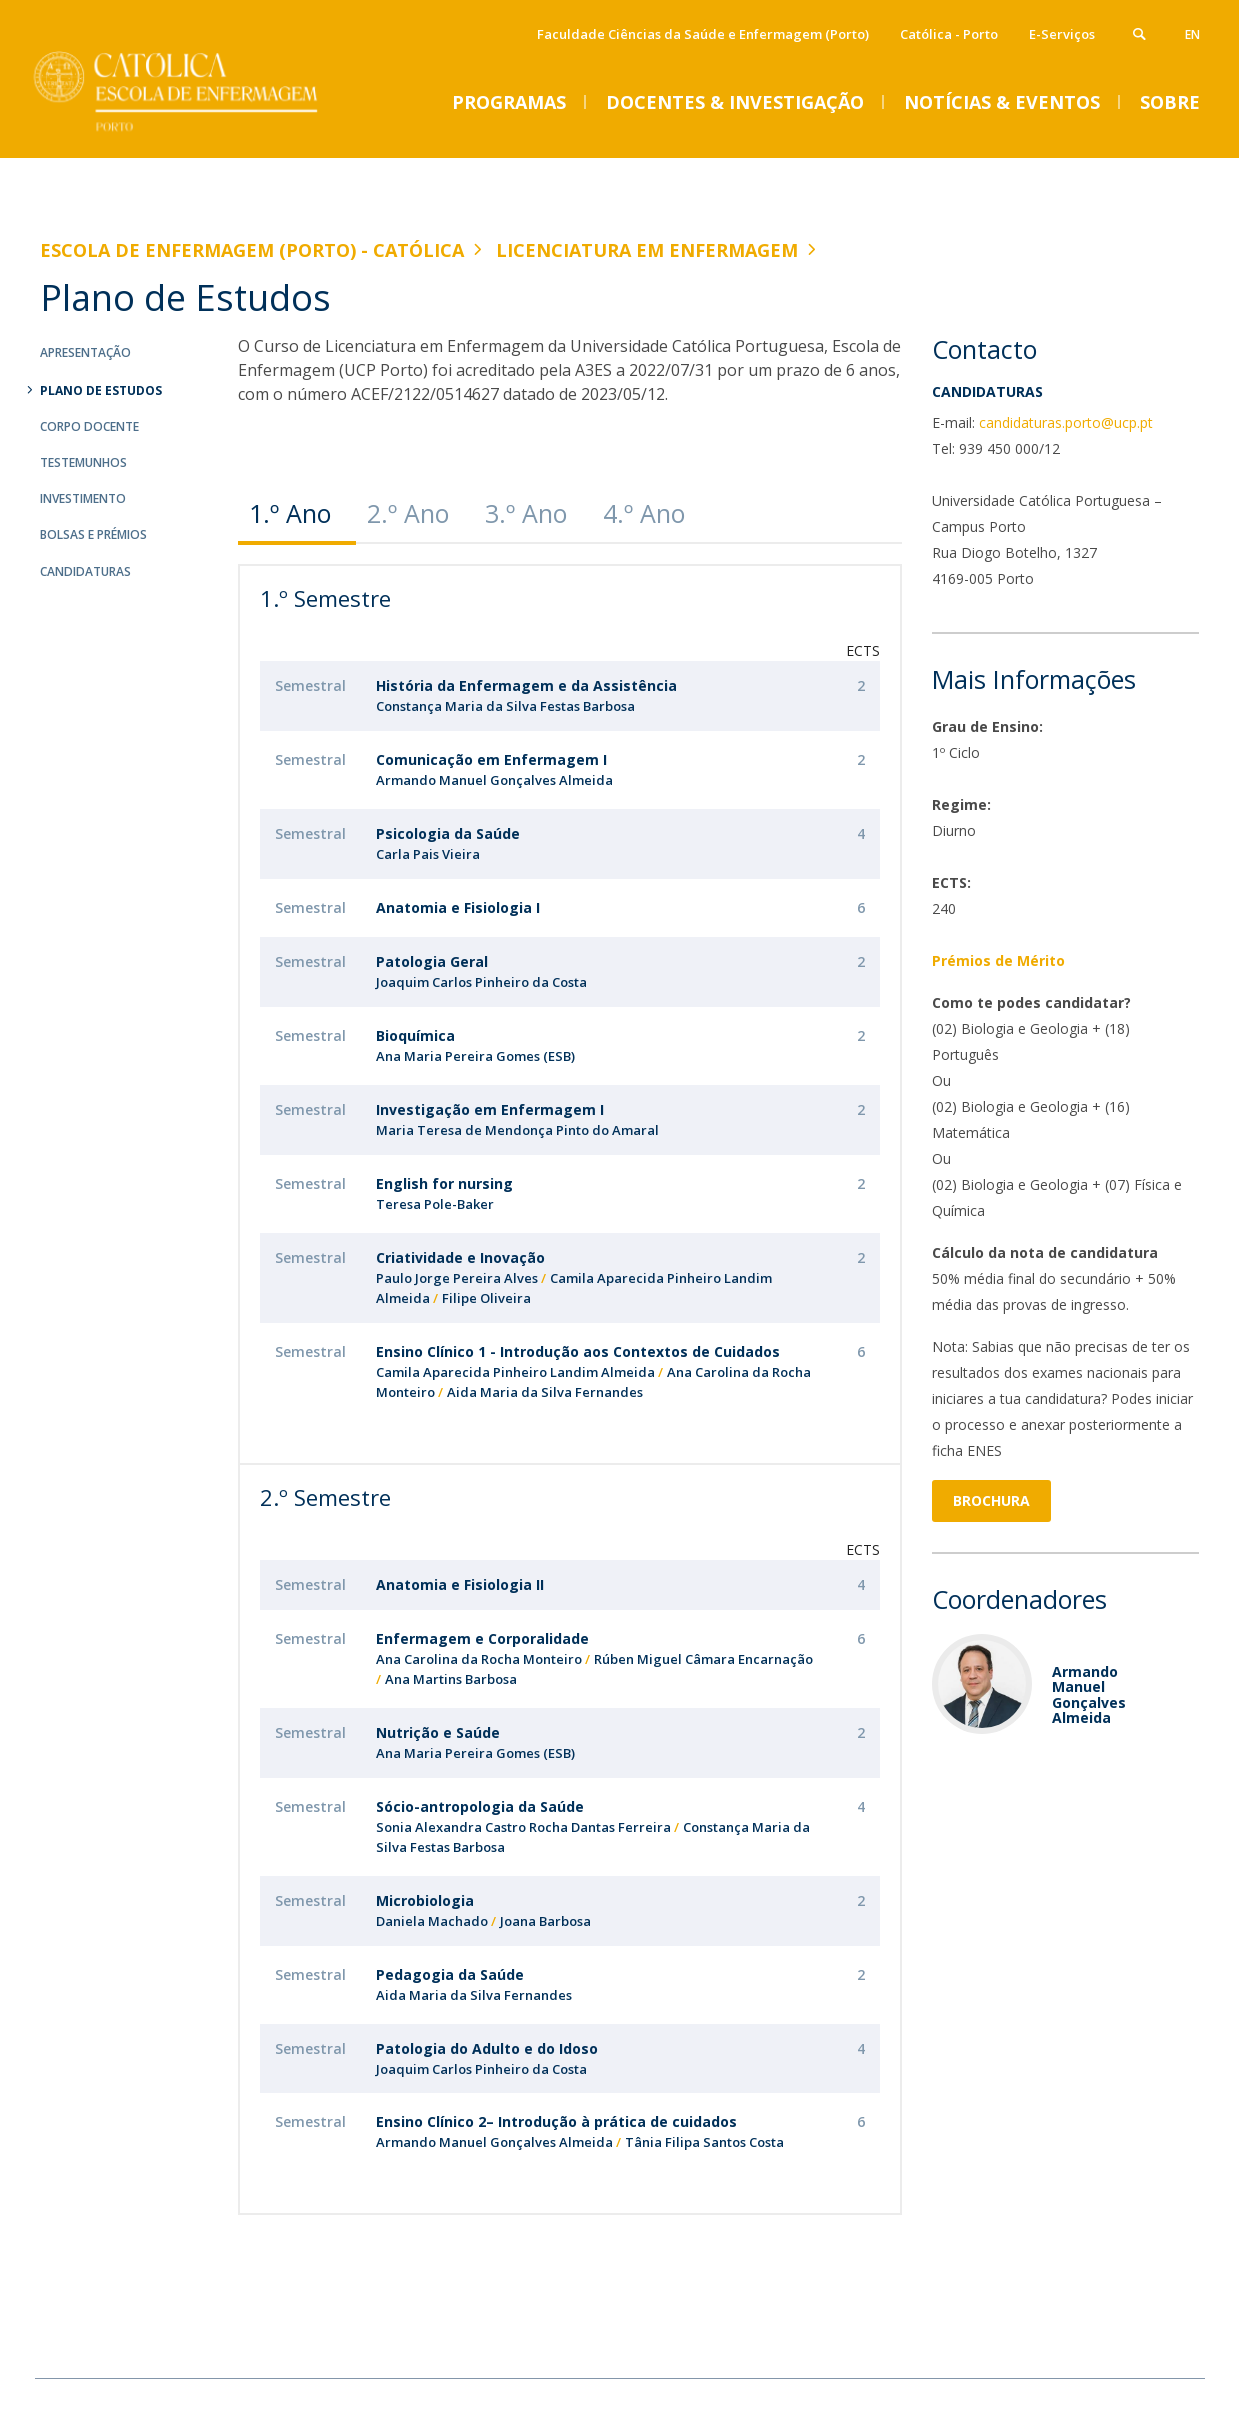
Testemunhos (83, 462)
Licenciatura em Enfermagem (647, 250)
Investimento (83, 498)
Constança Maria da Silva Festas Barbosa (505, 706)
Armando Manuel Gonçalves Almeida (494, 780)
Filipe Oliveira (486, 1298)
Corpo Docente (89, 426)
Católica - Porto (949, 34)
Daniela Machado (432, 1921)
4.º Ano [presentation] (644, 513)
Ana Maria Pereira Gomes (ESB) (475, 1056)
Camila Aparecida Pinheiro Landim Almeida (515, 1372)
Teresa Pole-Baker (435, 1204)
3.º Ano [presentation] (526, 513)
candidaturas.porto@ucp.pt (1066, 422)
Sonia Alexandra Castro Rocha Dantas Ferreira (523, 1827)
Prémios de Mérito (998, 960)
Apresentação (85, 352)
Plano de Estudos (101, 390)
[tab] (297, 513)
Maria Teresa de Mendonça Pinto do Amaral (517, 1130)
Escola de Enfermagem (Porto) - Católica (252, 250)
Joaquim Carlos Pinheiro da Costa (481, 982)
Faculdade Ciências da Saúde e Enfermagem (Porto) (703, 34)
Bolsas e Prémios (93, 534)
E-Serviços (1062, 34)
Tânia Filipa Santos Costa (704, 2142)
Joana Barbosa (545, 1921)
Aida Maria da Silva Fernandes (545, 1392)
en (1192, 34)
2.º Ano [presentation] (408, 513)
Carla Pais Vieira (428, 854)
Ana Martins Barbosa (451, 1679)
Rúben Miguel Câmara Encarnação (703, 1659)
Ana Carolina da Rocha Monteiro (479, 1659)
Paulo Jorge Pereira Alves (457, 1278)
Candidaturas (85, 571)
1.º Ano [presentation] (290, 513)
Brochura (991, 1500)
